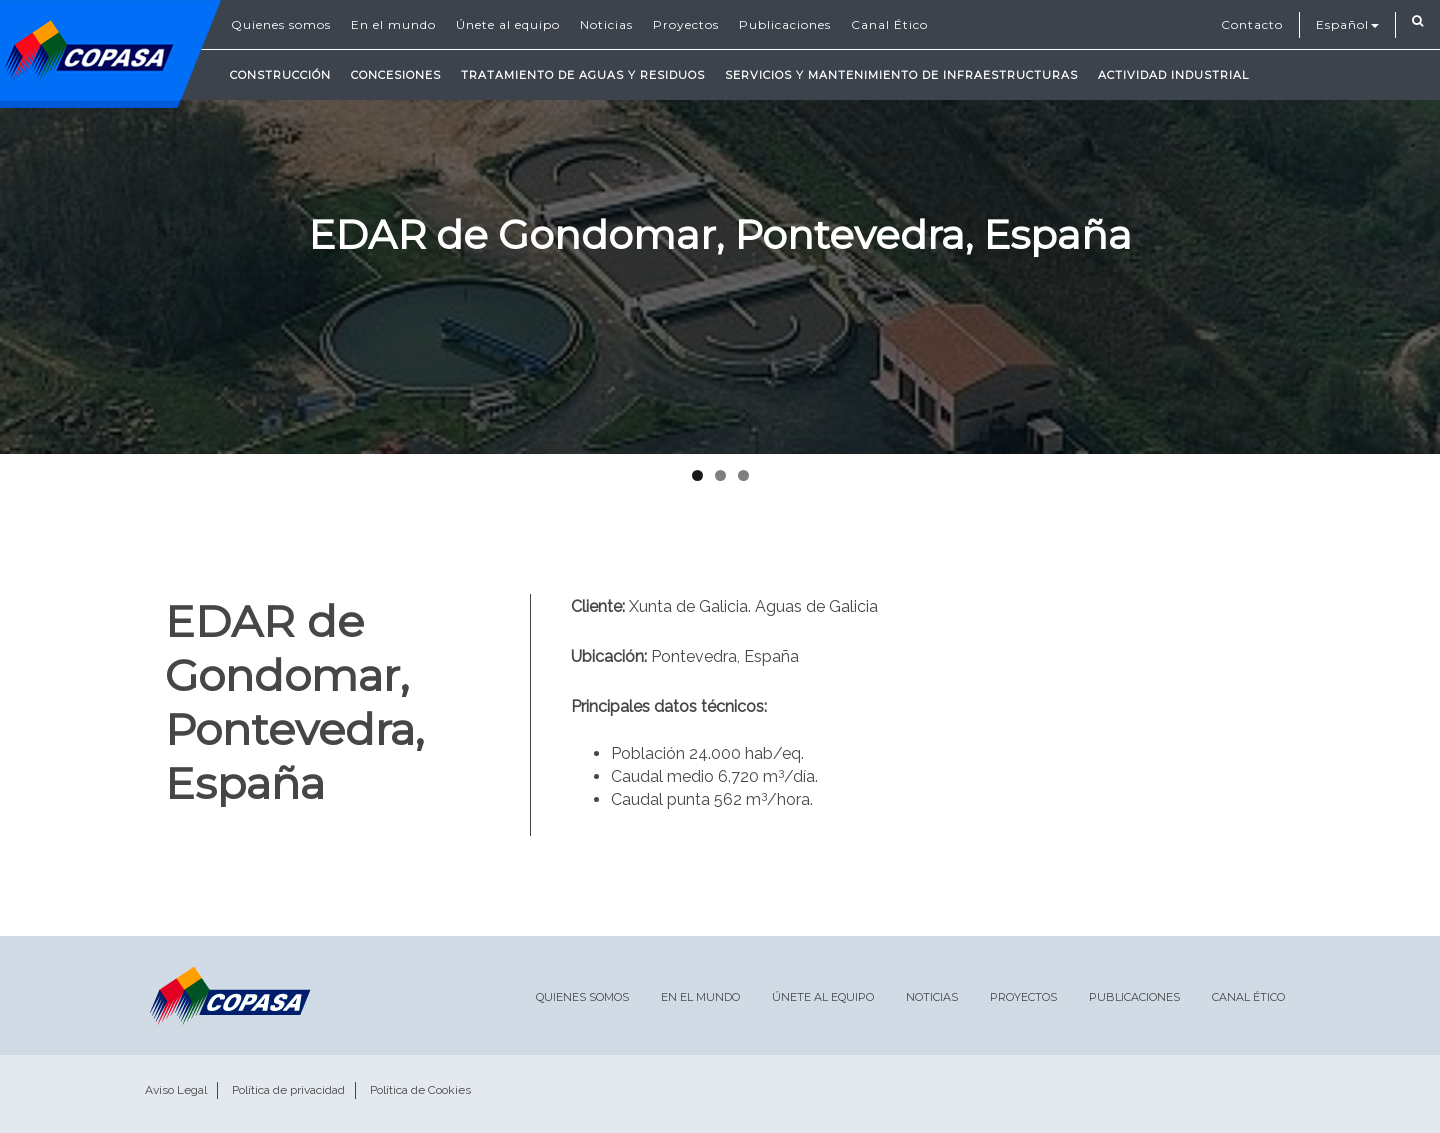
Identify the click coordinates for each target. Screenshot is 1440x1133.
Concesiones (396, 75)
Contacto (1252, 24)
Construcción (280, 75)
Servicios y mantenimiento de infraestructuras (901, 75)
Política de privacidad (288, 1090)
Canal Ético (889, 24)
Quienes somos (281, 24)
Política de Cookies (420, 1090)
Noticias (606, 24)
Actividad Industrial (1173, 75)
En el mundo (393, 24)
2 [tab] (720, 475)
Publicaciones (785, 24)
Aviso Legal (176, 1090)
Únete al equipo (508, 24)
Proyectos (686, 24)
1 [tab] (697, 475)
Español (1347, 24)
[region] (720, 227)
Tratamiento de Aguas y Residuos (583, 75)
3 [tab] (743, 475)
